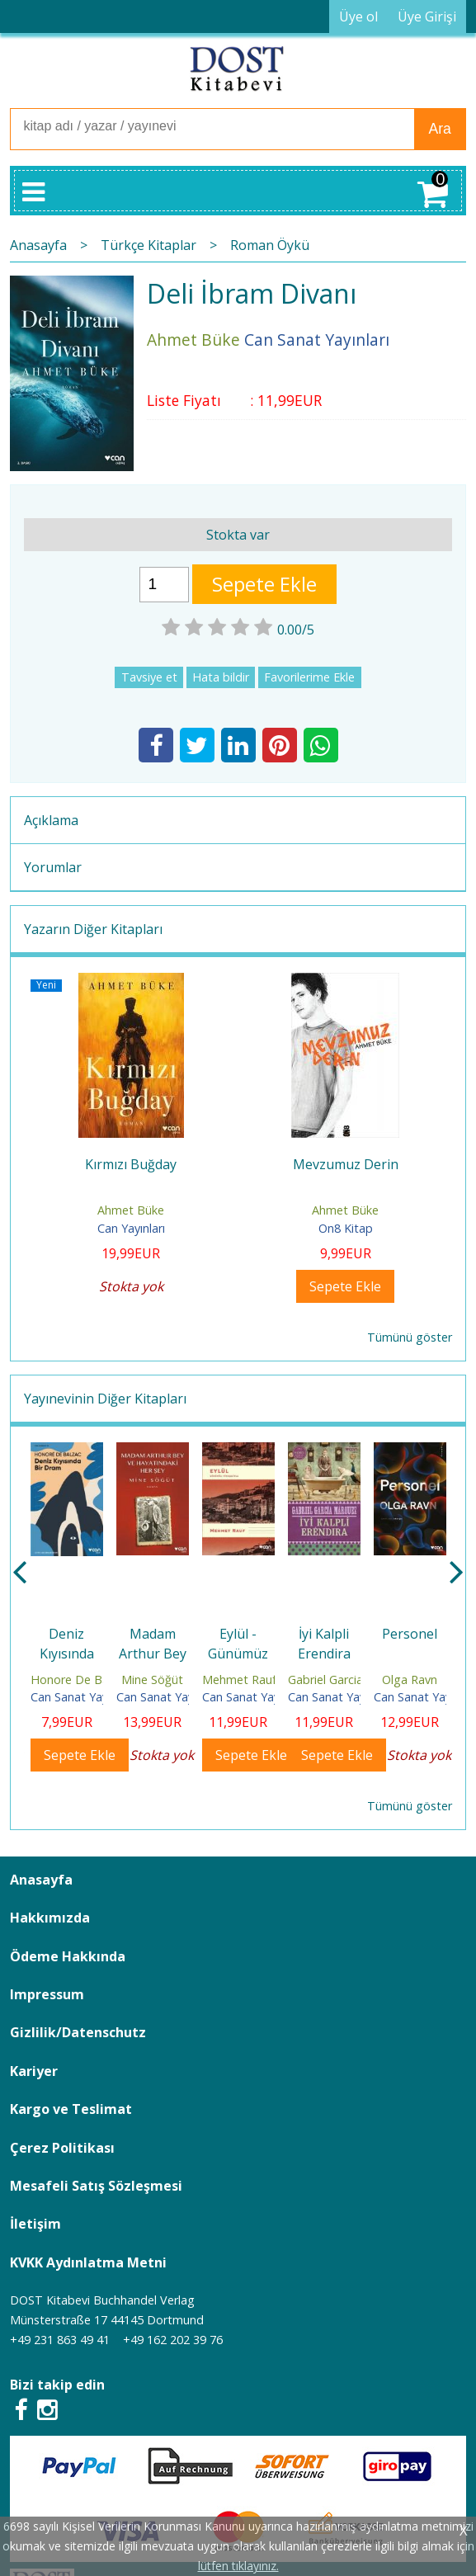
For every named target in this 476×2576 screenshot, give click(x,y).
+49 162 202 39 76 (173, 2339)
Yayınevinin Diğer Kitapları (105, 1398)
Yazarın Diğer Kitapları (93, 929)
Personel (409, 1634)
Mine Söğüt (152, 1679)
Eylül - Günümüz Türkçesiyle (238, 1653)
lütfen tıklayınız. (238, 2566)
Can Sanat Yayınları (82, 1697)
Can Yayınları (131, 1228)
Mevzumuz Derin (345, 1164)
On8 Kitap (345, 1228)
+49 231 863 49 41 (60, 2339)
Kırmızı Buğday (131, 1164)
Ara (439, 128)
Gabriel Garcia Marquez (351, 1679)
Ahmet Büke (130, 1210)
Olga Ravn (409, 1679)
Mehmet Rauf (239, 1679)
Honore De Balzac (80, 1679)
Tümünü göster (409, 1337)
